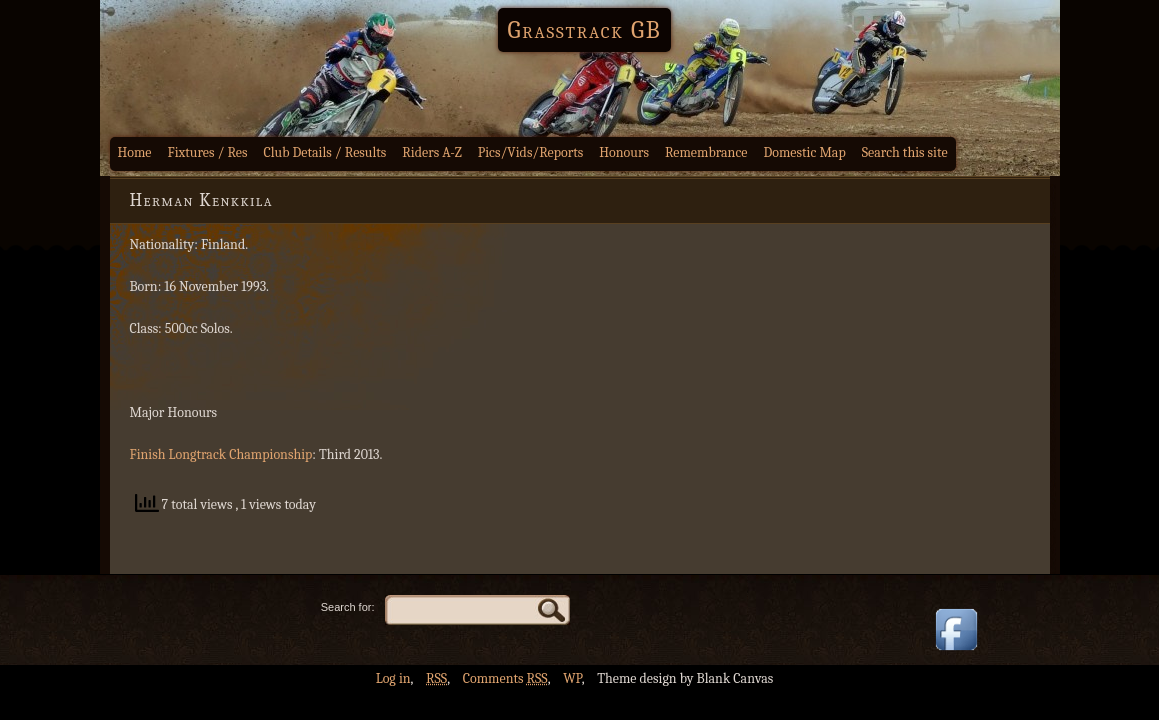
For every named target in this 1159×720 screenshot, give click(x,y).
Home (135, 152)
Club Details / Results (325, 152)
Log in (393, 678)
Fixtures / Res (208, 152)
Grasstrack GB (585, 30)
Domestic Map (804, 152)
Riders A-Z (432, 152)
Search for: (348, 607)
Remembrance (706, 152)
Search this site (905, 152)
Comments (505, 678)
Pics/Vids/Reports (531, 152)
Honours (624, 152)
